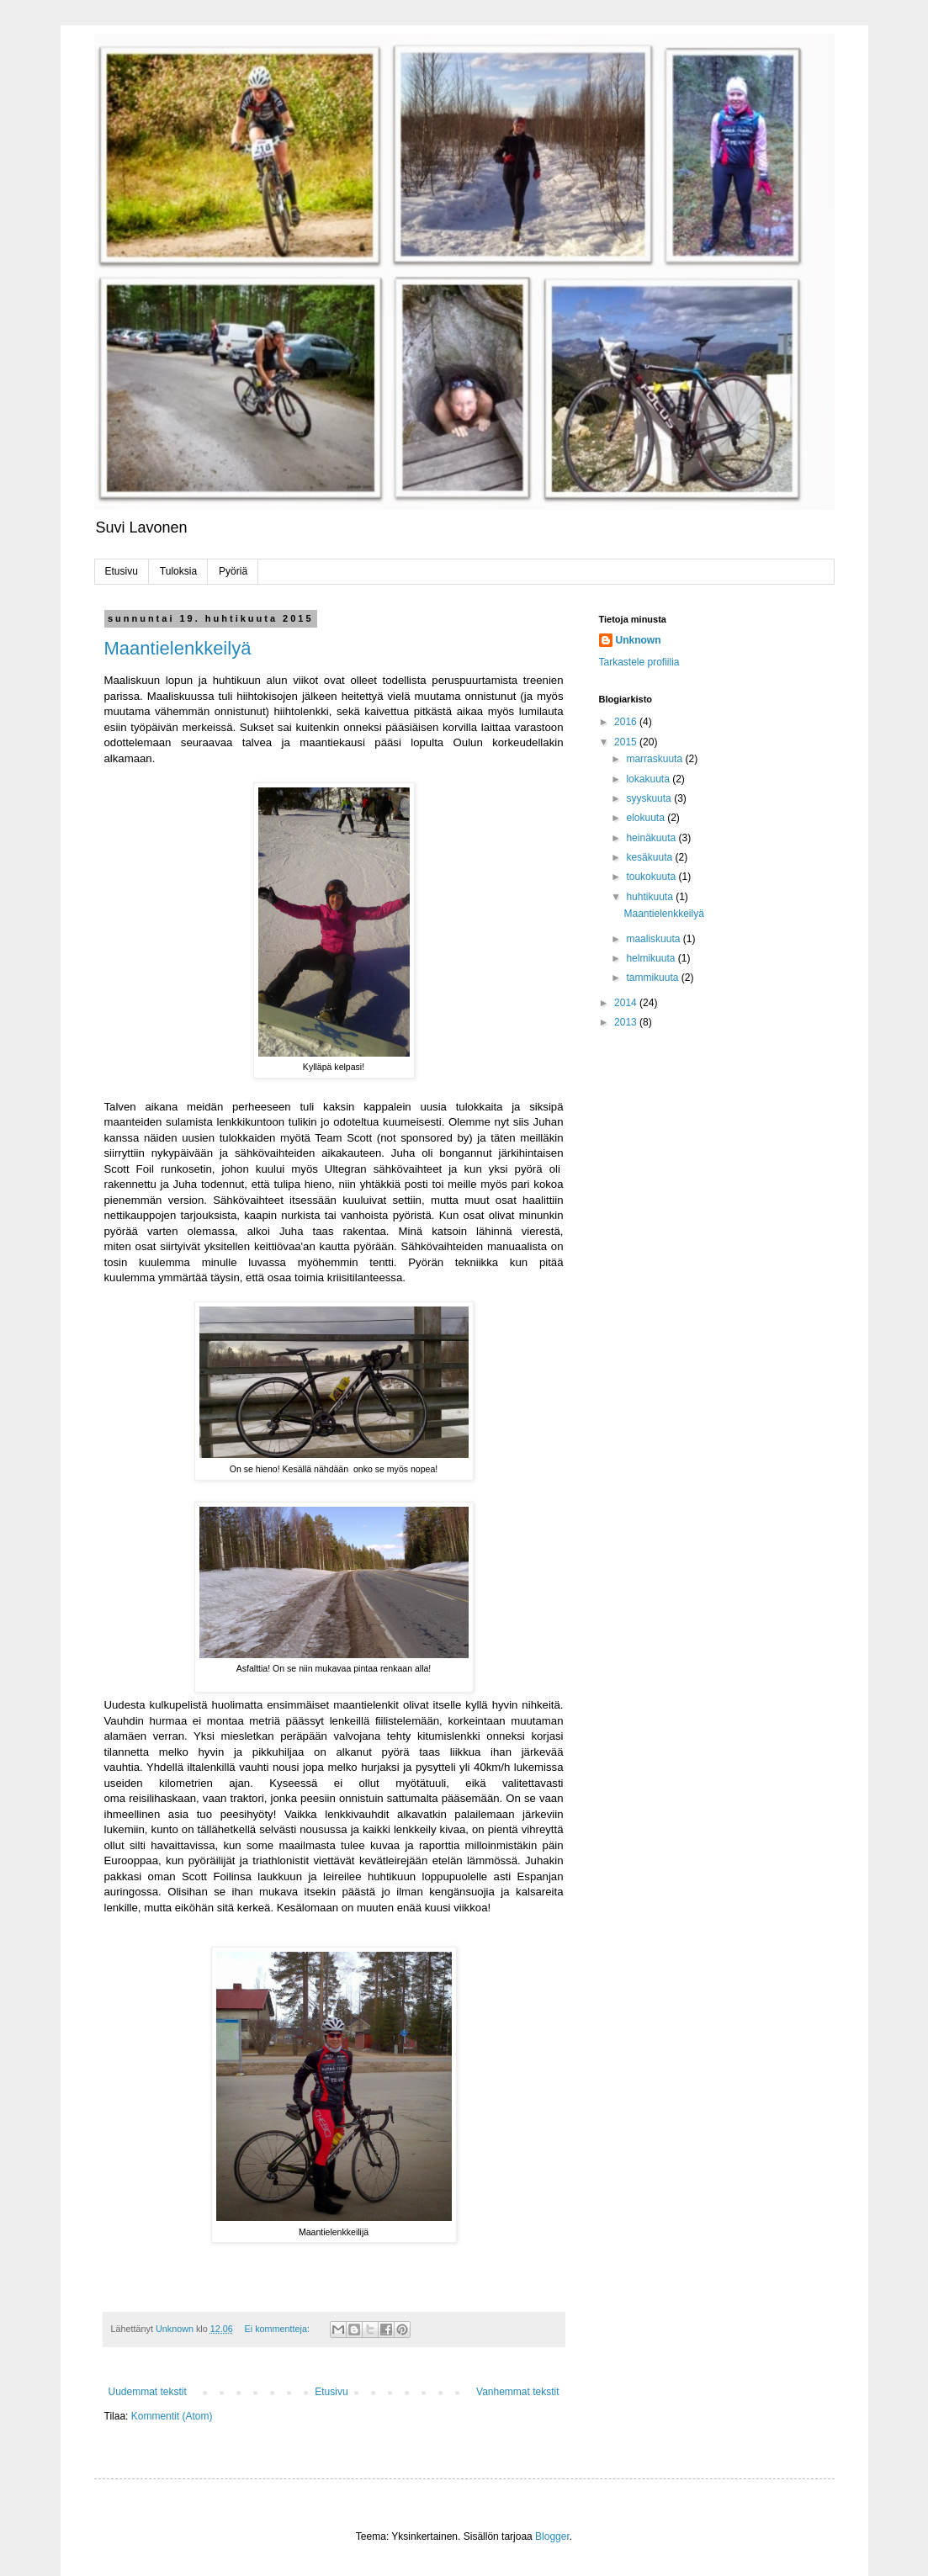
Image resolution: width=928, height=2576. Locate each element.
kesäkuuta (650, 857)
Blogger (552, 2536)
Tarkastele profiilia (639, 662)
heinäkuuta (652, 838)
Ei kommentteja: (278, 2329)
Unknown (638, 640)
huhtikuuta (651, 897)
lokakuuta (649, 779)
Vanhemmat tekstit (517, 2392)
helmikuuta (651, 958)
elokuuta (646, 818)
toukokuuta (652, 877)
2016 (626, 722)
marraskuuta (655, 759)
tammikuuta (653, 977)
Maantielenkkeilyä (178, 648)
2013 (626, 1022)
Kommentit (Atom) (172, 2416)
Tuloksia (178, 571)
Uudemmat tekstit (148, 2392)
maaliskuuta (654, 939)
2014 (626, 1003)
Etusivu (121, 571)
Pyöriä (233, 571)
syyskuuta (650, 798)
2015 (626, 742)
